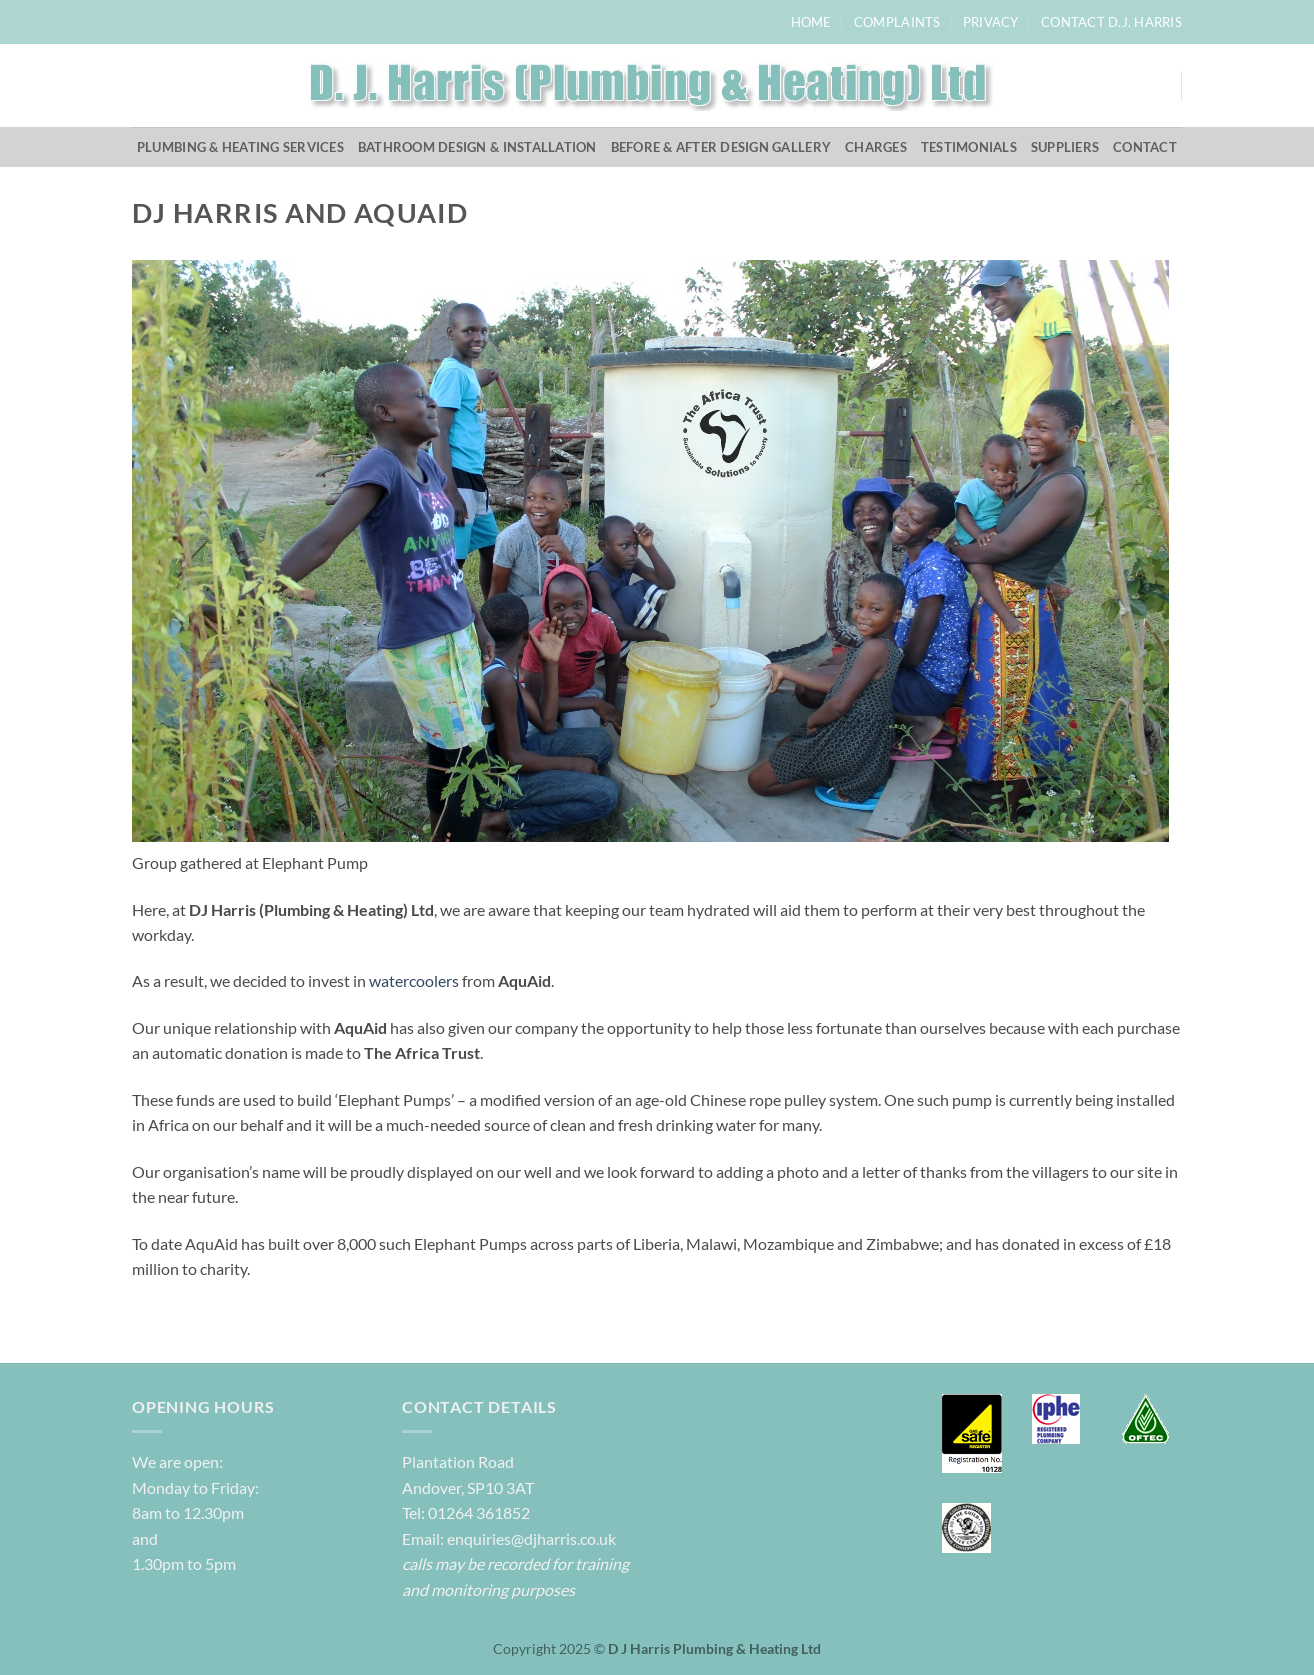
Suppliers (1065, 147)
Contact (1145, 147)
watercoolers (414, 980)
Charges (876, 147)
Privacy (991, 22)
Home (811, 22)
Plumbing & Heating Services (240, 147)
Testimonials (969, 147)
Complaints (897, 22)
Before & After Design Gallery (721, 147)
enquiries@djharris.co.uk (530, 1538)
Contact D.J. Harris (1111, 22)
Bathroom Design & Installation (477, 147)
